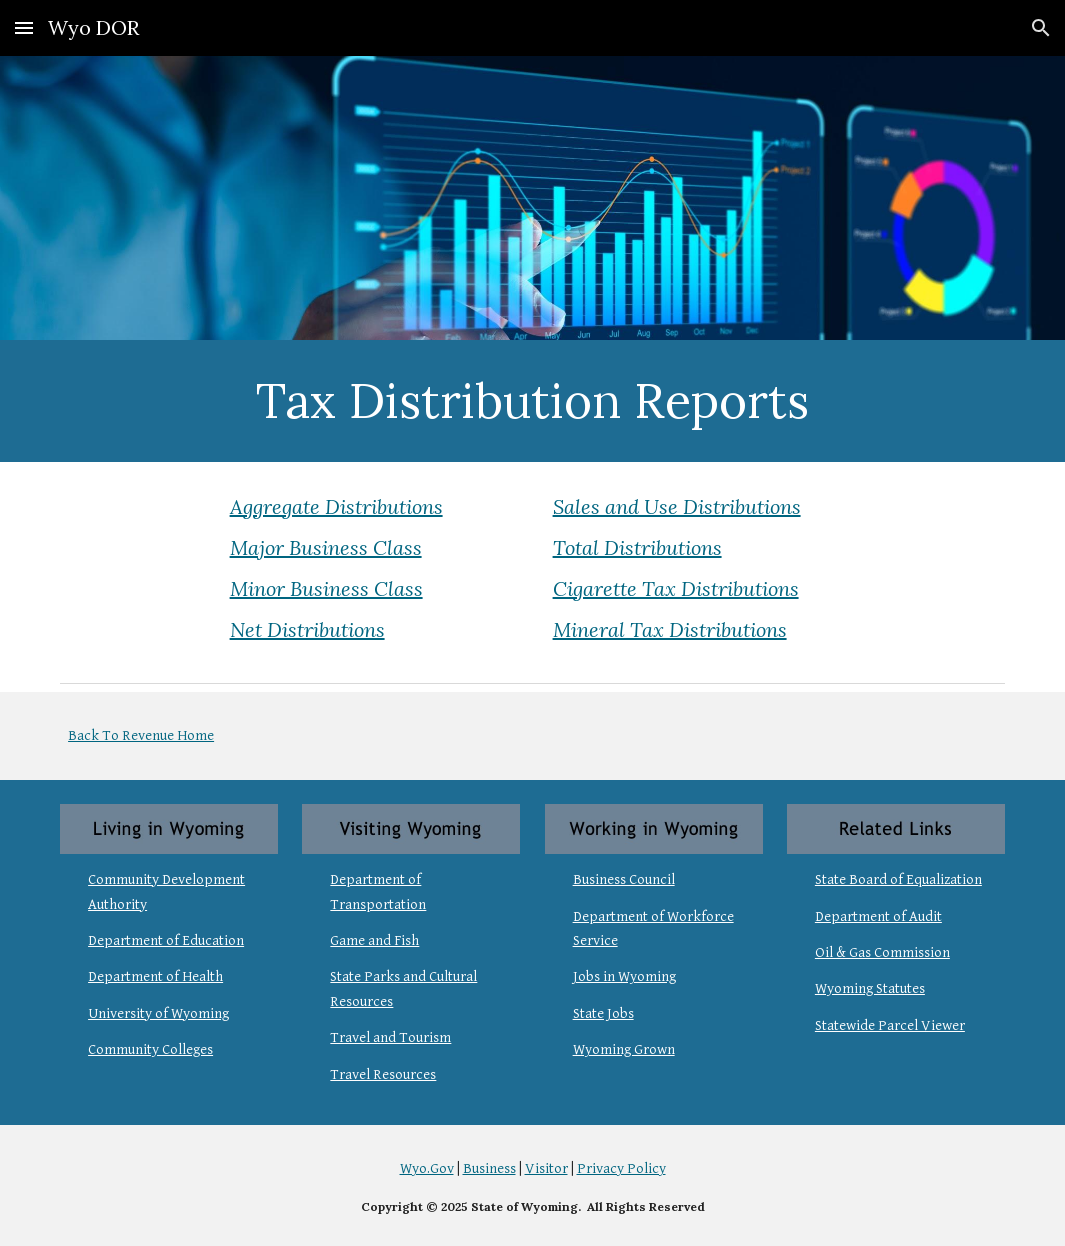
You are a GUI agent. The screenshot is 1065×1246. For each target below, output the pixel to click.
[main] (533, 401)
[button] (24, 27)
